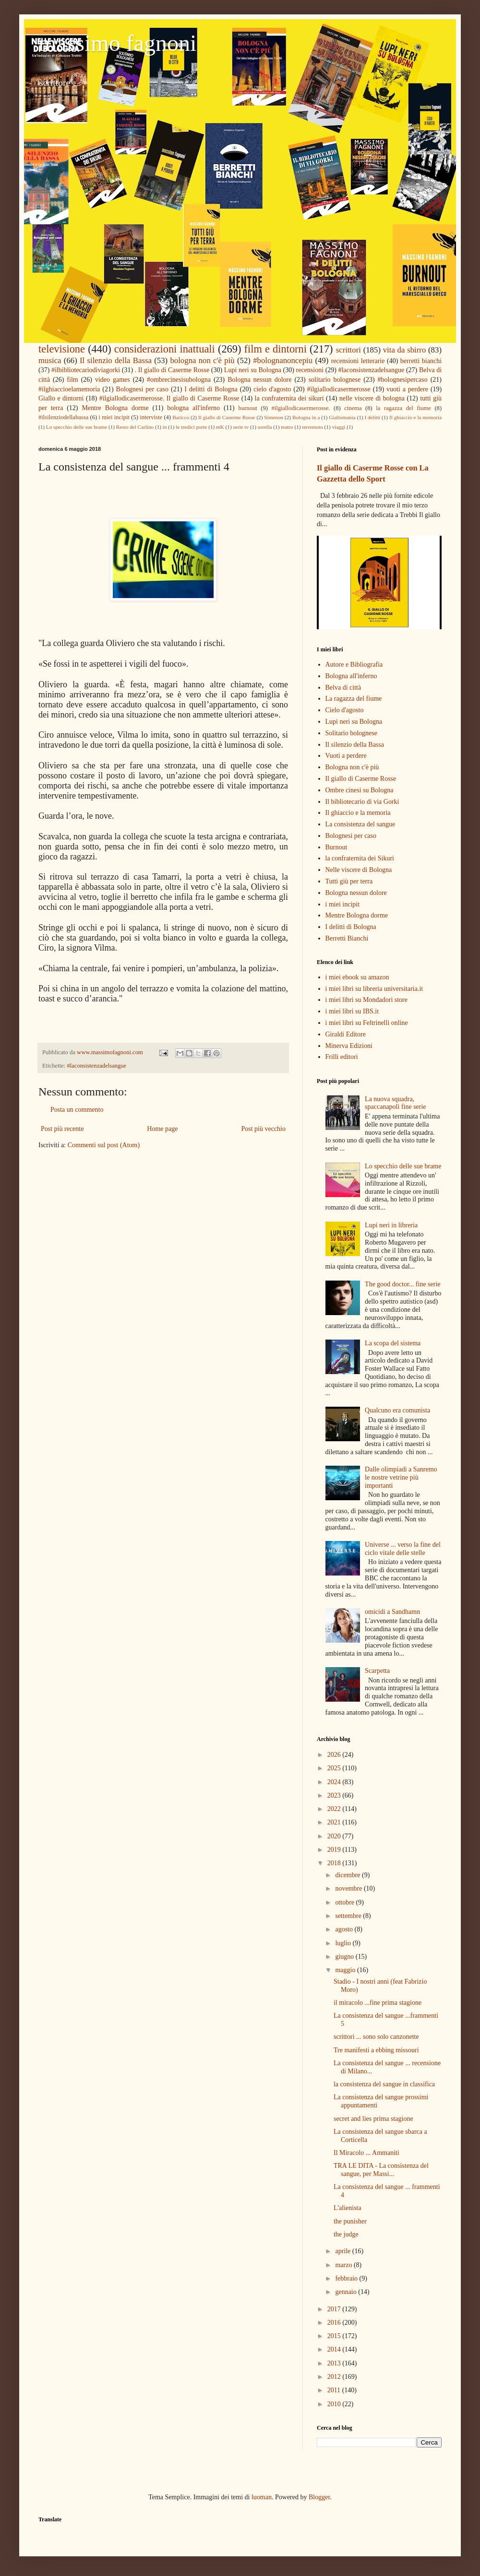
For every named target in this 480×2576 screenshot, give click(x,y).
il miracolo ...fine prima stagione (377, 2002)
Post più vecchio (263, 1128)
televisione (61, 349)
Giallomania (342, 417)
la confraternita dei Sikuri (359, 858)
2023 (335, 1795)
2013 (335, 2363)
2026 (335, 1754)
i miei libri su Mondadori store (366, 999)
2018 (335, 1863)
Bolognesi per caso (142, 389)
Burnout (336, 847)
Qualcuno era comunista (397, 1410)
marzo (344, 2265)
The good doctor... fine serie (402, 1284)
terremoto (312, 427)
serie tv (241, 427)
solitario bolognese (335, 379)
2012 (335, 2376)
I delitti (372, 417)
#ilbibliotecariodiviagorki (85, 370)
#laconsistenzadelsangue (371, 370)
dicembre (348, 1875)
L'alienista (347, 2207)
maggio (346, 1970)
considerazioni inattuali (164, 349)
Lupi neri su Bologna (252, 370)
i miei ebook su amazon (357, 977)
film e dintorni (275, 349)
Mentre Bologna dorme (115, 408)
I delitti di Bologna (211, 389)
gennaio (346, 2291)
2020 (335, 1836)
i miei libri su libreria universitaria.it (374, 988)
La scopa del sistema (392, 1343)
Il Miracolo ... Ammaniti (366, 2152)
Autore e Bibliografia (354, 664)
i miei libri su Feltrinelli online (366, 1022)
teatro (287, 427)
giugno (345, 1956)
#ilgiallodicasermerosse (339, 389)
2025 (335, 1768)
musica (49, 360)
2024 (335, 1782)
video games (112, 379)
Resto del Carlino (135, 427)
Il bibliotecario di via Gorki (362, 801)
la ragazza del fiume (403, 408)
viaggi (338, 427)
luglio (343, 1943)
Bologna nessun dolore (259, 379)
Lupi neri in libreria (391, 1225)
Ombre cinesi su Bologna (359, 790)
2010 (335, 2404)
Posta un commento (76, 1109)
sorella (265, 427)
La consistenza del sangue (360, 824)
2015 (335, 2336)
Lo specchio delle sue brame (76, 427)
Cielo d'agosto (344, 710)
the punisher (350, 2221)
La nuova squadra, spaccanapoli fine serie (395, 1103)
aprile (343, 2251)
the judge (346, 2234)
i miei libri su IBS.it (352, 1011)
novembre (349, 1888)
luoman (262, 2497)
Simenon (273, 417)
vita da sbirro (404, 349)
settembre (349, 1915)
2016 (335, 2322)
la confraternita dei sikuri (289, 398)
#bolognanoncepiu (282, 360)
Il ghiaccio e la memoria (415, 417)
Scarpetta (377, 1670)
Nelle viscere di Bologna (358, 869)
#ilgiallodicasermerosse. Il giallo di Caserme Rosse (169, 398)
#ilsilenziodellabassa (63, 417)
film (72, 379)
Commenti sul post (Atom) (104, 1145)
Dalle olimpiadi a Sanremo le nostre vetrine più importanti (401, 1477)
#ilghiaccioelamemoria (69, 389)
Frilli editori (341, 1056)
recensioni (310, 370)
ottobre (345, 1902)
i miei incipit (114, 417)
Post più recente (62, 1128)
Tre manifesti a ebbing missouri (376, 2050)
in (165, 427)
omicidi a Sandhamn (392, 1611)
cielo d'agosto (272, 389)
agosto (344, 1929)
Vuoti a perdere (346, 755)
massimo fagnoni (117, 43)
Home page (162, 1128)
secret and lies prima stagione (373, 2118)
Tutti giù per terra (349, 881)
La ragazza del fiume (353, 698)
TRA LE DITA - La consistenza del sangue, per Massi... (381, 2169)
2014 (335, 2349)
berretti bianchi (421, 361)
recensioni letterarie (358, 361)
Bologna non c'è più (352, 767)
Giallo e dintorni (61, 398)
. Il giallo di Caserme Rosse (172, 370)
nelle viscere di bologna (372, 398)
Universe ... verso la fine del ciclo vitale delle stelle (403, 1548)
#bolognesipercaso (403, 379)
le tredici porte (191, 427)
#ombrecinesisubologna (179, 379)
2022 (335, 1808)
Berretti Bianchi (347, 938)
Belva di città (343, 687)
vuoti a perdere (407, 389)
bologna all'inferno (193, 408)
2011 (334, 2390)
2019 (335, 1849)
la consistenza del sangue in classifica (384, 2084)
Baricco (180, 417)
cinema (352, 408)
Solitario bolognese (351, 733)
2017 (335, 2309)
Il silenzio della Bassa (116, 360)
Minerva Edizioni (348, 1045)
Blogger (319, 2497)
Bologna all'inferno (351, 676)
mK (220, 427)
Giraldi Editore (345, 1034)
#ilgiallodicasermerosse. (300, 408)
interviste (151, 417)
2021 (335, 1822)
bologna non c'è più (202, 360)
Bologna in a (306, 417)
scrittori (348, 349)
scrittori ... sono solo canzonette (376, 2036)
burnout (248, 408)
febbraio (347, 2278)
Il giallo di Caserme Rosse (226, 417)
